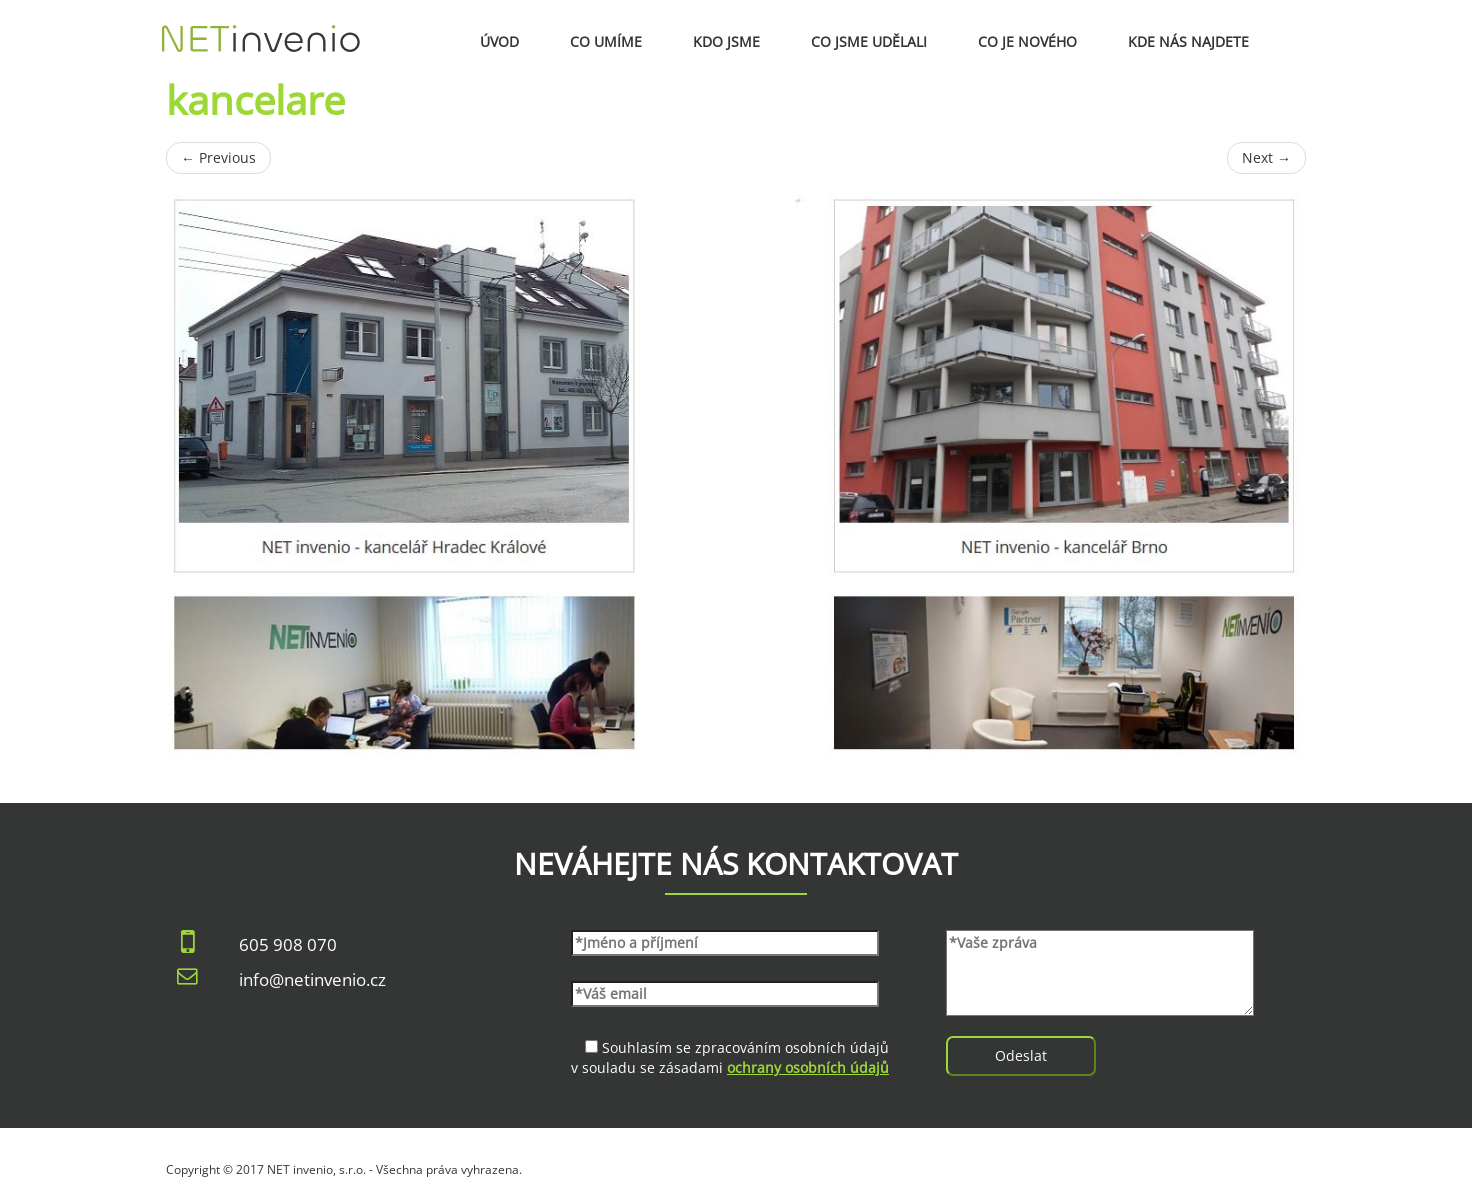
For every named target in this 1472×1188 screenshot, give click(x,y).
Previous (218, 157)
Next (1266, 157)
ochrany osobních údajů (808, 1067)
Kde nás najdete (1188, 41)
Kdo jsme (726, 41)
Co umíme (606, 41)
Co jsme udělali (869, 41)
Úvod (499, 41)
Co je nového (1027, 41)
